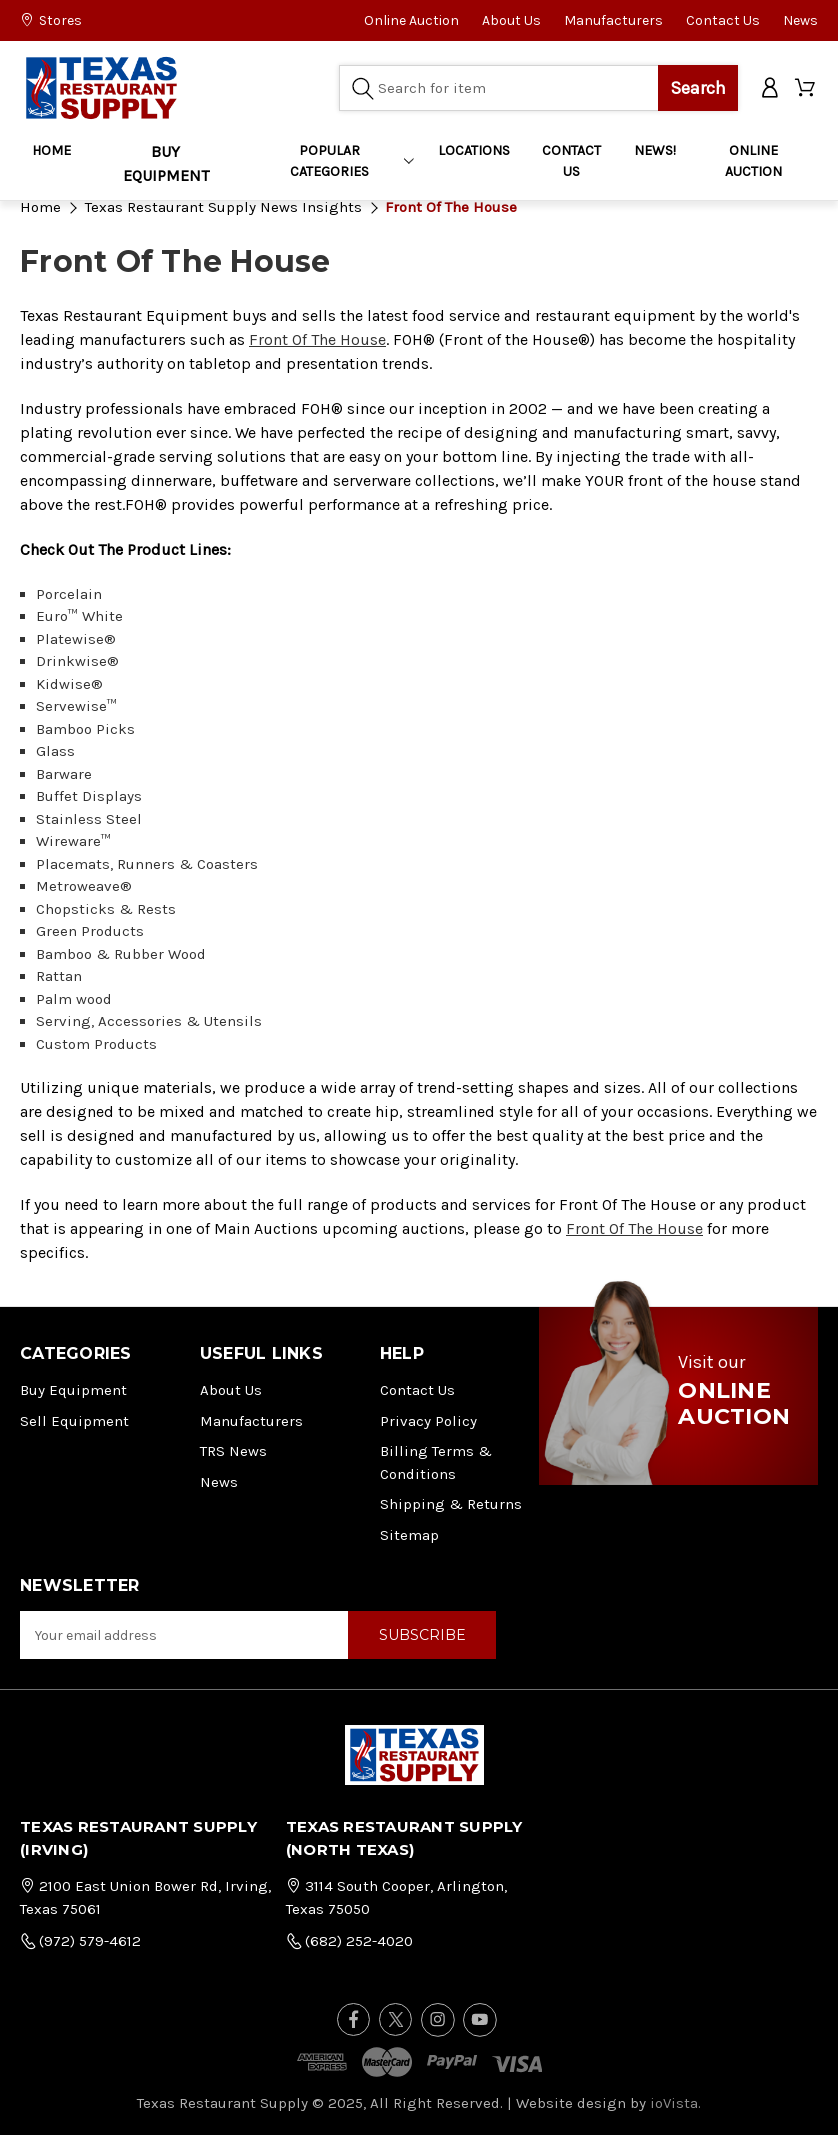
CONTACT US (571, 161)
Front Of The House (317, 339)
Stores (51, 20)
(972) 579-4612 (80, 1941)
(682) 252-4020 (349, 1941)
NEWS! (655, 150)
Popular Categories (351, 161)
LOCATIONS (474, 150)
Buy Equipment (73, 1390)
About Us (511, 20)
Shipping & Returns (451, 1504)
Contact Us (723, 20)
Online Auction (411, 20)
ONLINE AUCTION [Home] (753, 161)
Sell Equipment (74, 1421)
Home (51, 150)
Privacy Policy (428, 1421)
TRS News (233, 1451)
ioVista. (675, 2103)
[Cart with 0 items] (806, 88)
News (800, 20)
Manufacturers (613, 20)
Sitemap (409, 1535)
